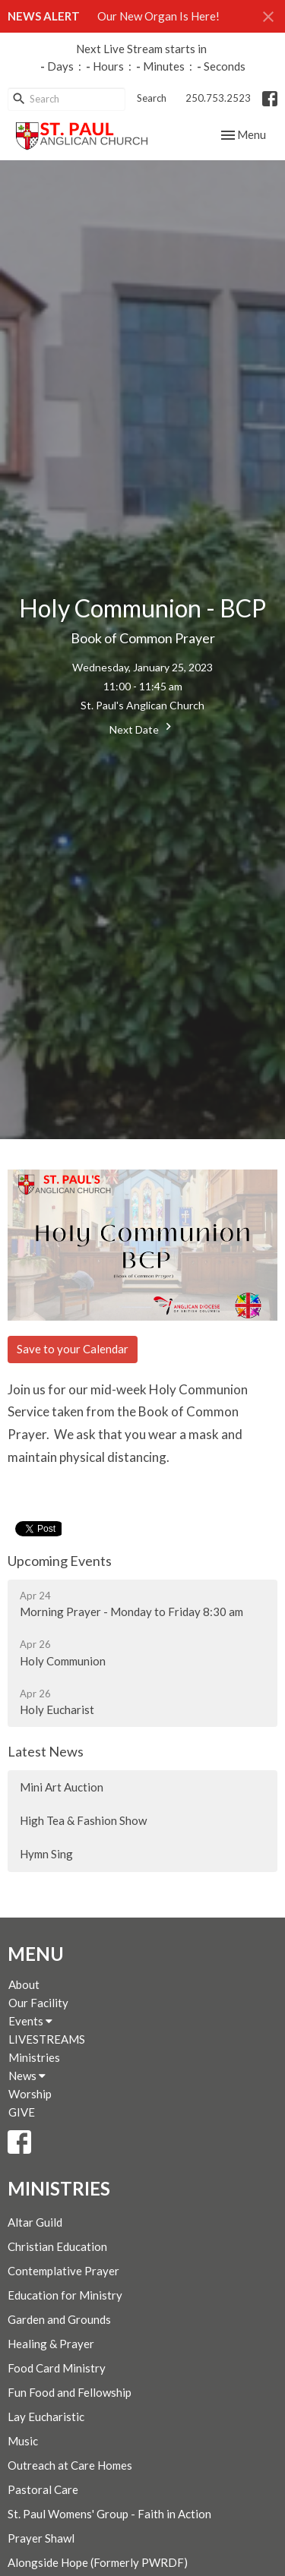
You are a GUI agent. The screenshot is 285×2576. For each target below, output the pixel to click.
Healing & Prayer (51, 2343)
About (24, 1984)
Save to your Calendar (72, 1349)
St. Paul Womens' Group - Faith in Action (109, 2514)
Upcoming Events (60, 1560)
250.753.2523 (218, 98)
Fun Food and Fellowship (69, 2392)
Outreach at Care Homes (70, 2465)
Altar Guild (35, 2222)
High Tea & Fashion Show (83, 1820)
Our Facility (38, 2002)
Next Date (142, 727)
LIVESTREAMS (46, 2039)
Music (23, 2441)
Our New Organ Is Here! (158, 16)
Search (151, 98)
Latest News (46, 1751)
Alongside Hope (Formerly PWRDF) (98, 2562)
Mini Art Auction (61, 1787)
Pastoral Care (43, 2489)
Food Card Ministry (57, 2368)
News (27, 2075)
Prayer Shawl (41, 2538)
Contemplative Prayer (63, 2271)
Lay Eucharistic (46, 2416)
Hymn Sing (46, 1854)
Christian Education (57, 2246)
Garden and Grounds (59, 2319)
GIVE (21, 2112)
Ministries (34, 2057)
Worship (30, 2094)
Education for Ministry (65, 2295)
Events (30, 2021)
